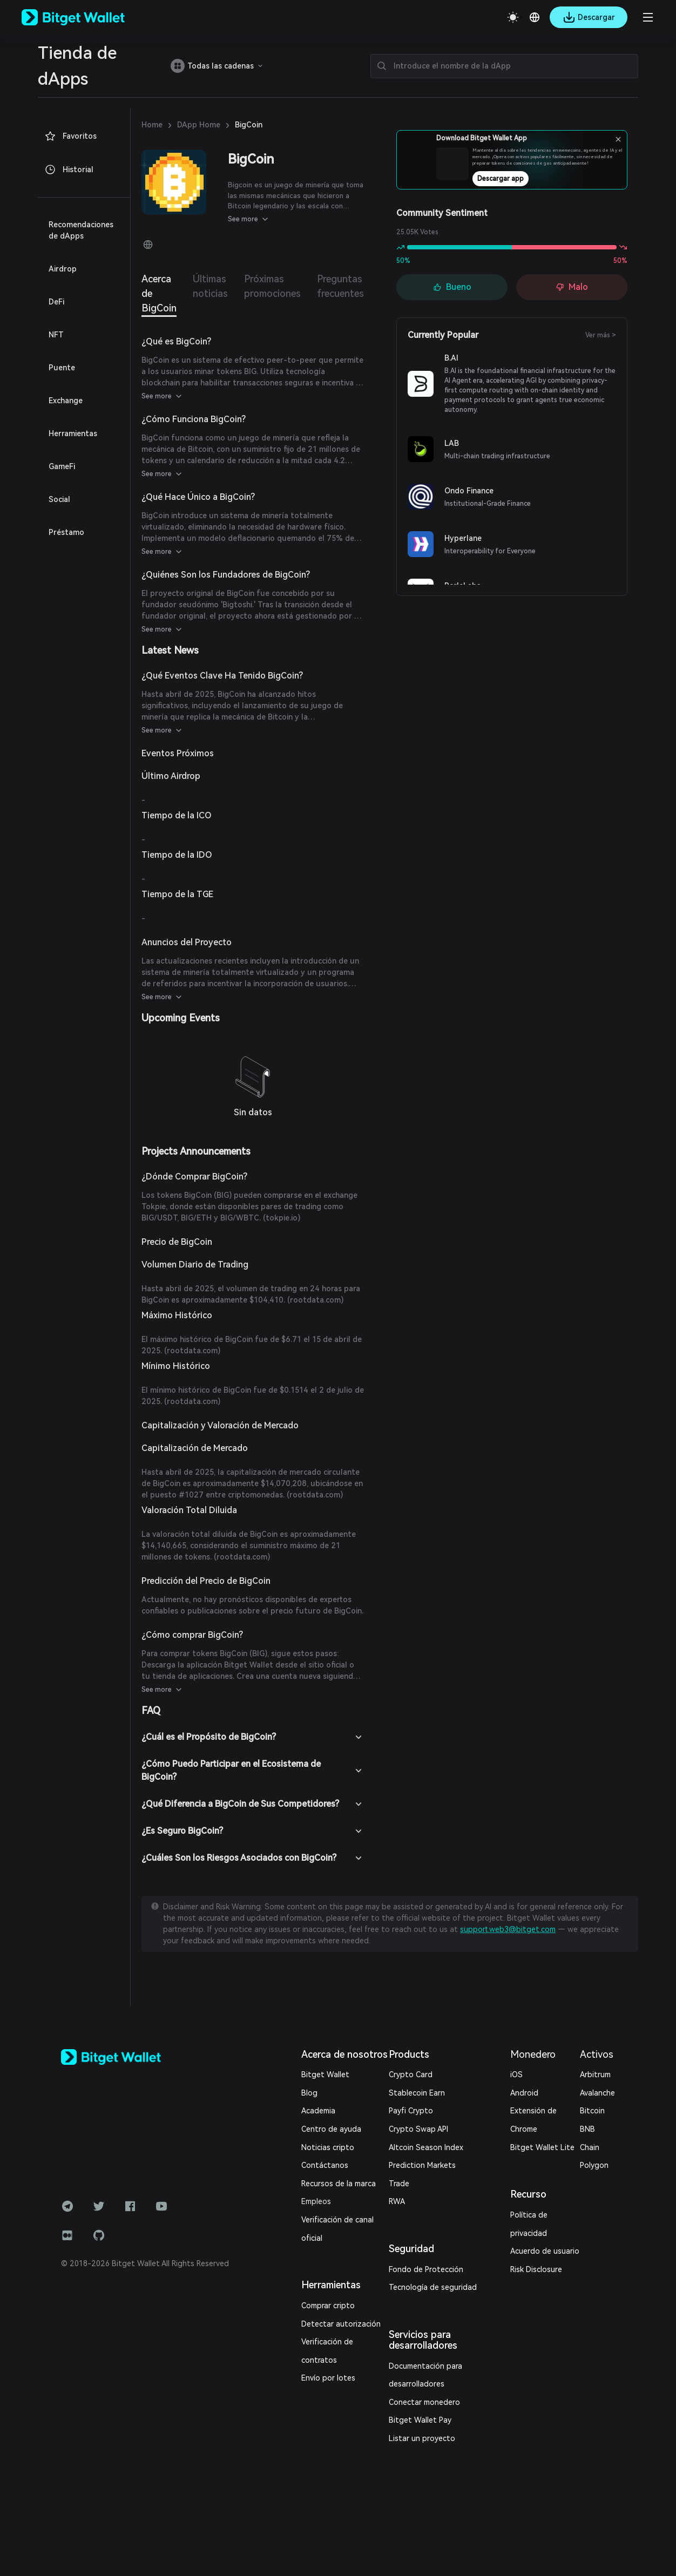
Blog (309, 2093)
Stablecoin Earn (417, 2093)
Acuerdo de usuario (544, 2251)
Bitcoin (592, 2110)
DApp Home (198, 124)
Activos (596, 2054)
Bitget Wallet (325, 2074)
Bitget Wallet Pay (420, 2420)
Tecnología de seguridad (433, 2287)
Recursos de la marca (338, 2183)
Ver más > (600, 335)
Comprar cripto (328, 2305)
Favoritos (70, 136)
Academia (318, 2110)
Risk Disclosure (536, 2269)
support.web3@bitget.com (508, 1929)
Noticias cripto (327, 2147)
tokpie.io (282, 1218)
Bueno (452, 287)
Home (152, 124)
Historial (68, 169)
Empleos (316, 2201)
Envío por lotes (328, 2378)
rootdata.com (315, 1300)
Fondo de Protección (426, 2269)
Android (524, 2093)
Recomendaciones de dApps (81, 230)
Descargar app (534, 182)
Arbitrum (595, 2074)
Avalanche (597, 2093)
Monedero (533, 2054)
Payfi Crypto (411, 2110)
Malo (572, 287)
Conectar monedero (424, 2402)
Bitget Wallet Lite (542, 2147)
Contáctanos (324, 2165)
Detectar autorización (341, 2324)
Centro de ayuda (331, 2129)
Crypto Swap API (418, 2129)
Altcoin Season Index (426, 2147)
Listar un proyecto (422, 2438)
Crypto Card (410, 2074)
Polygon (594, 2165)
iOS (516, 2074)
